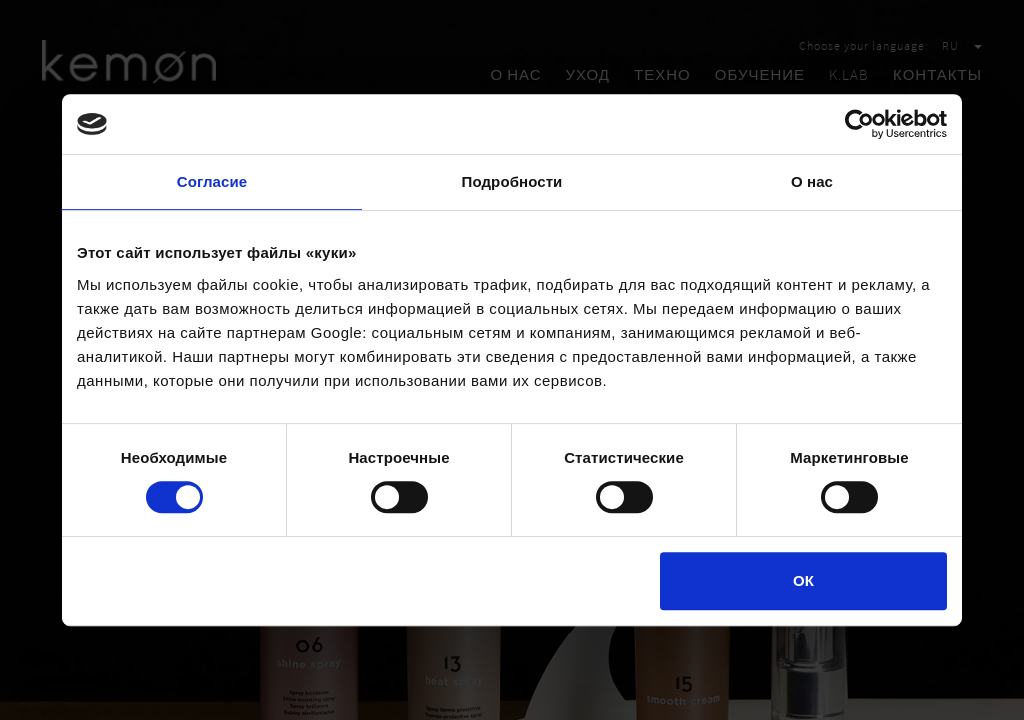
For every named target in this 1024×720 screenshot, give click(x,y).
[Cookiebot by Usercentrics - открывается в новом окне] (859, 124)
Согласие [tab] (212, 181)
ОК (803, 580)
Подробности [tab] (512, 181)
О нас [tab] (812, 181)
